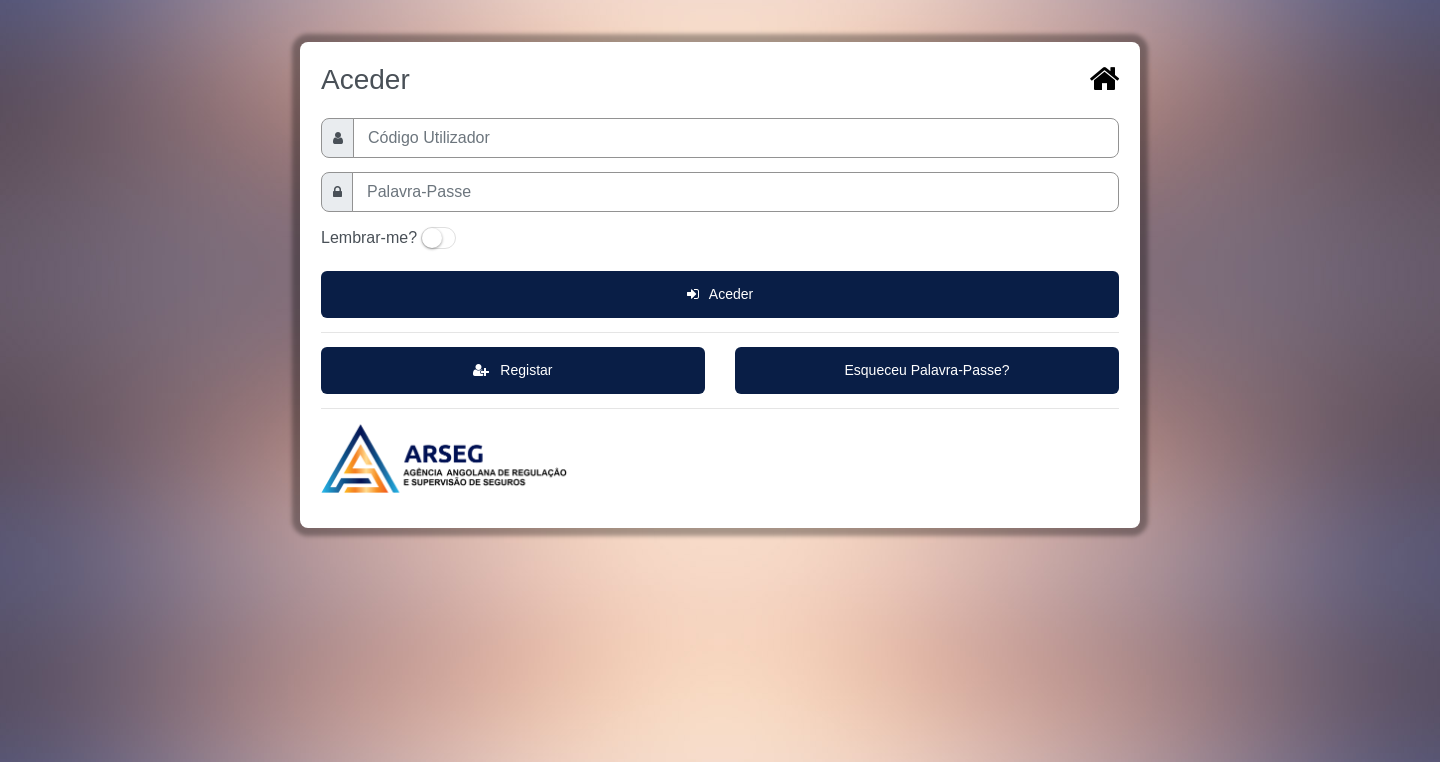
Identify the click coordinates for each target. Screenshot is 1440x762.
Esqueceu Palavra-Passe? (927, 370)
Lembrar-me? (369, 237)
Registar (512, 370)
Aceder (720, 294)
